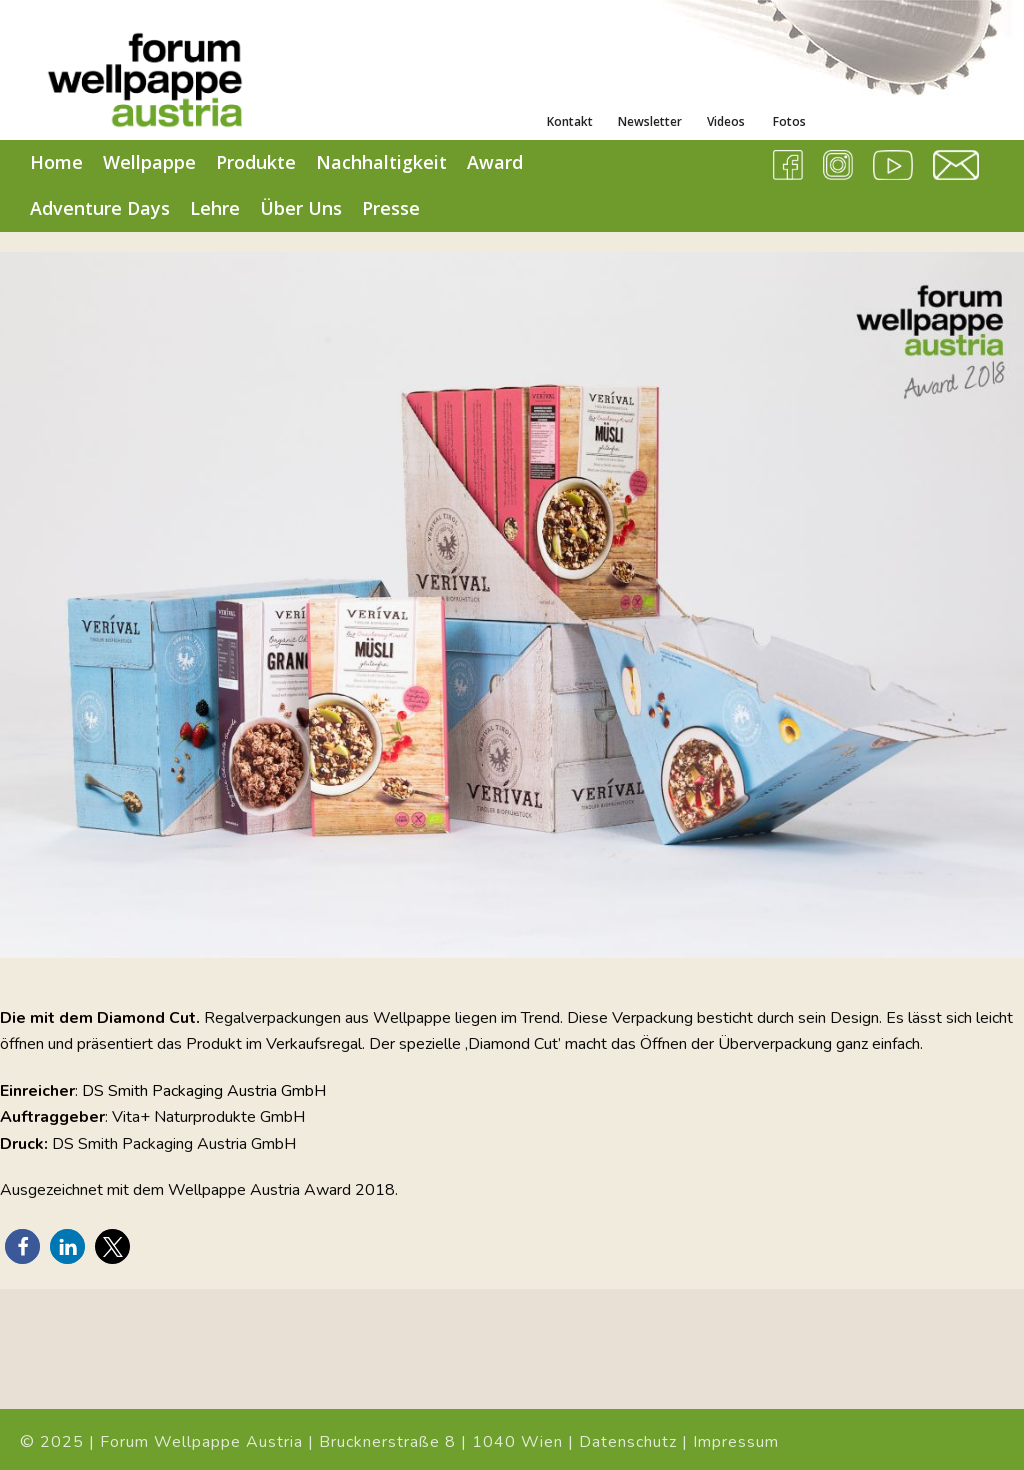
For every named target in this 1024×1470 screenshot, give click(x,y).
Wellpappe (149, 162)
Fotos (788, 121)
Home (56, 162)
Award (495, 162)
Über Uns (301, 208)
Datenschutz (628, 1442)
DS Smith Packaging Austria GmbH (204, 1091)
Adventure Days (100, 208)
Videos (726, 121)
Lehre (215, 208)
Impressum (736, 1442)
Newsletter (650, 121)
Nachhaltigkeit (381, 162)
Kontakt (570, 121)
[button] (22, 1246)
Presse (391, 208)
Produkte (256, 162)
